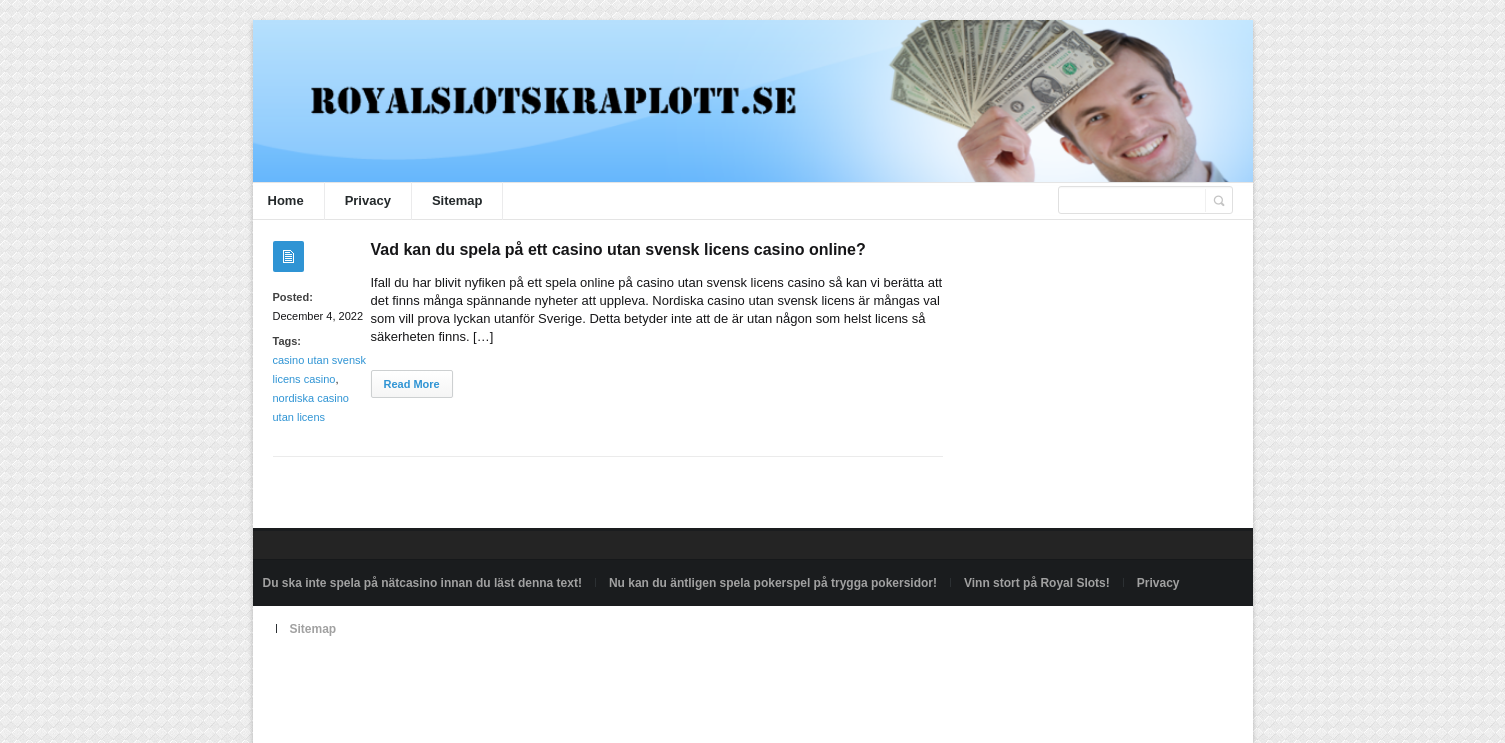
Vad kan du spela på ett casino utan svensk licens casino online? (618, 249)
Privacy (368, 200)
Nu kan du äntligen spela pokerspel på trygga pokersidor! (773, 583)
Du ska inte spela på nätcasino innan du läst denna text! (422, 583)
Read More (412, 384)
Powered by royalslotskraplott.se (349, 675)
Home (286, 200)
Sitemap (457, 200)
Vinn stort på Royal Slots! (1037, 583)
